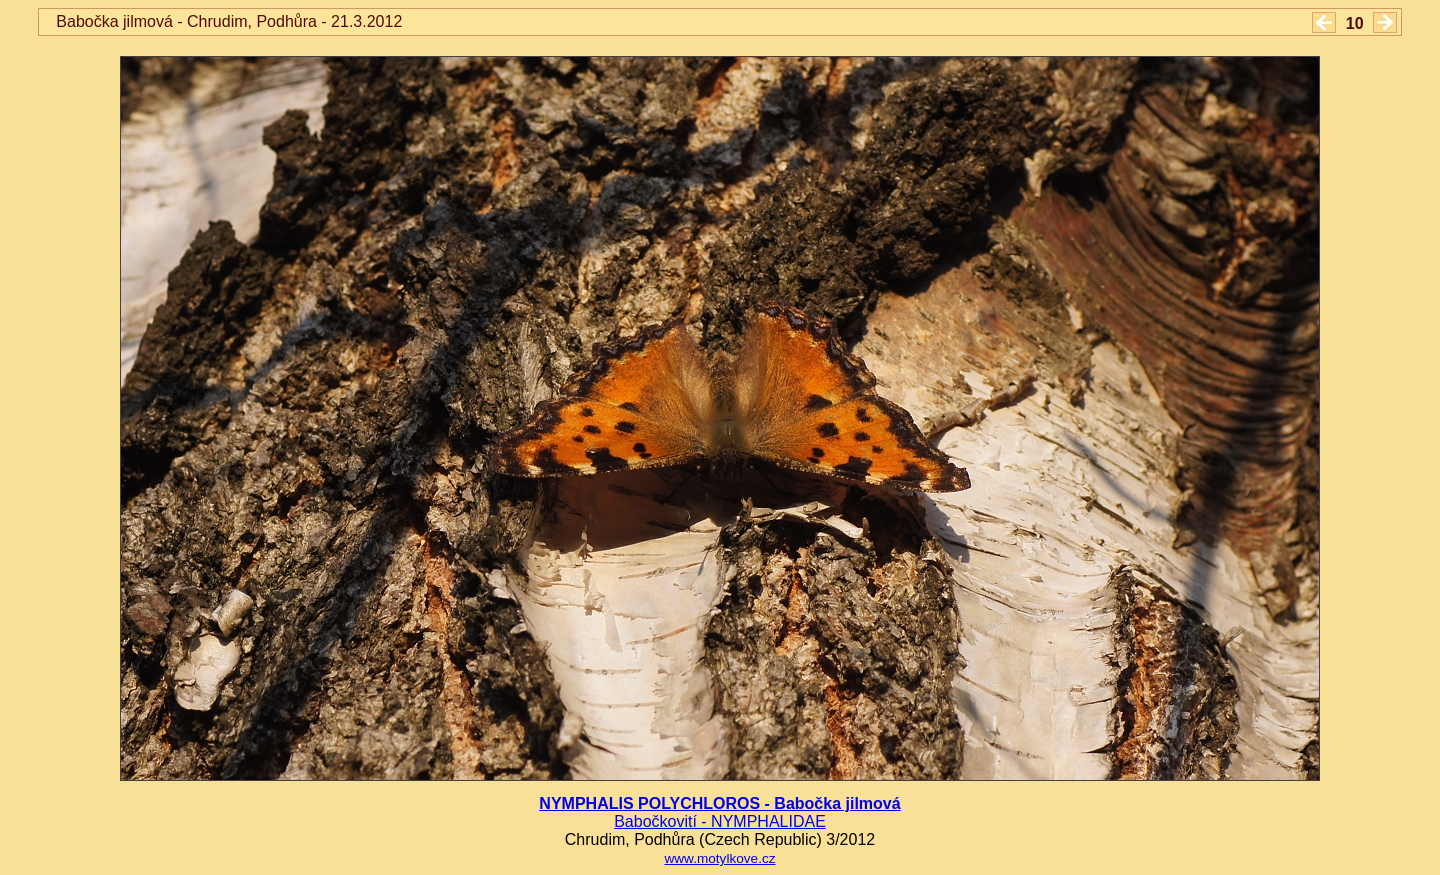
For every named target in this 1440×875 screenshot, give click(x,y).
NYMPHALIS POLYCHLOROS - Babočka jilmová (719, 803)
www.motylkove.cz (719, 858)
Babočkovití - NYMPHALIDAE (720, 821)
